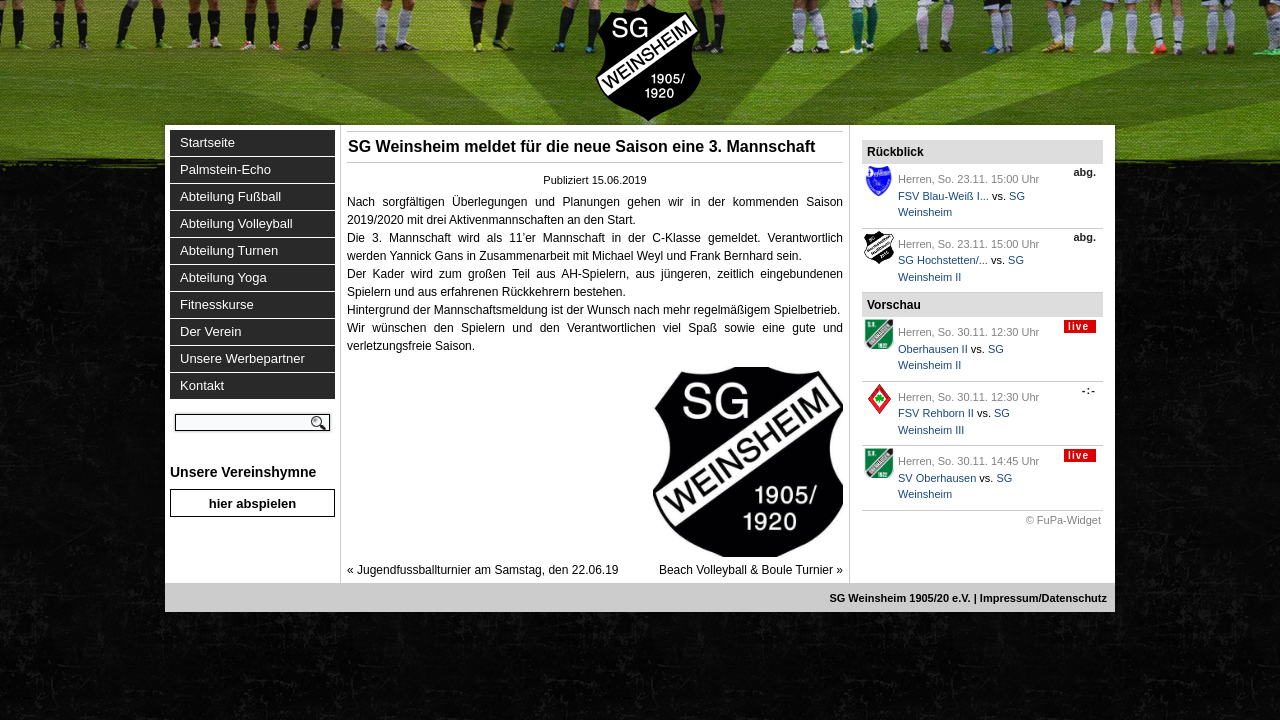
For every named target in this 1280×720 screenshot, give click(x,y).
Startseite (207, 142)
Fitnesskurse (217, 304)
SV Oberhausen (937, 478)
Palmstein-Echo (225, 169)
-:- (1089, 390)
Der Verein (210, 331)
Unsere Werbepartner (242, 358)
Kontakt (202, 385)
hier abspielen (252, 503)
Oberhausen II (933, 349)
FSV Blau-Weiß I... (943, 196)
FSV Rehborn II (936, 413)
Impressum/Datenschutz (1043, 598)
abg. (1084, 172)
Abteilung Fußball (230, 196)
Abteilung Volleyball (236, 223)
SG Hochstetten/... (943, 260)
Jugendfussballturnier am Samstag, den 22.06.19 (488, 570)
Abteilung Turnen (229, 250)
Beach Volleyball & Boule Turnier (746, 570)
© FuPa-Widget (1063, 520)
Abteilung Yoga (223, 277)
